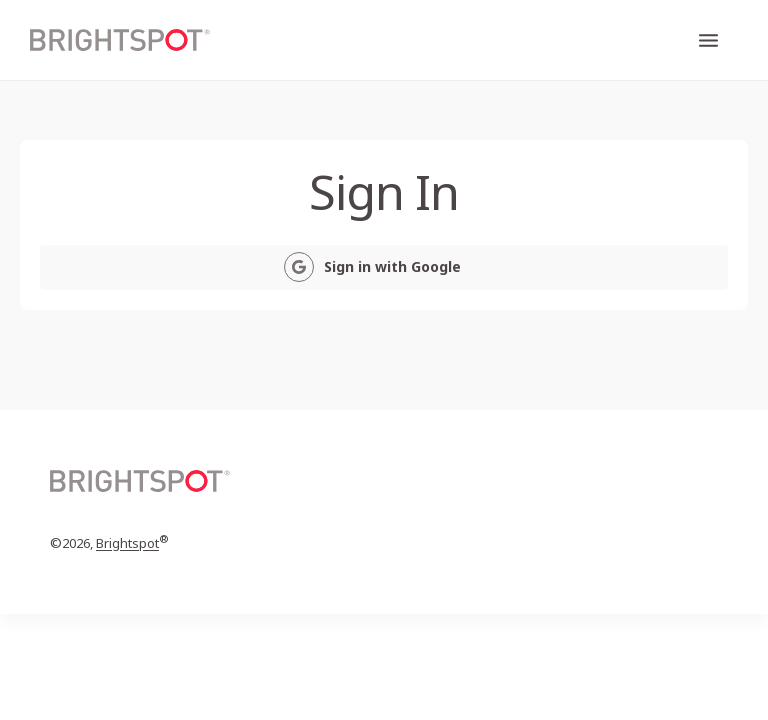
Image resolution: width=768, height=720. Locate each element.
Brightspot (127, 544)
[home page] (120, 40)
